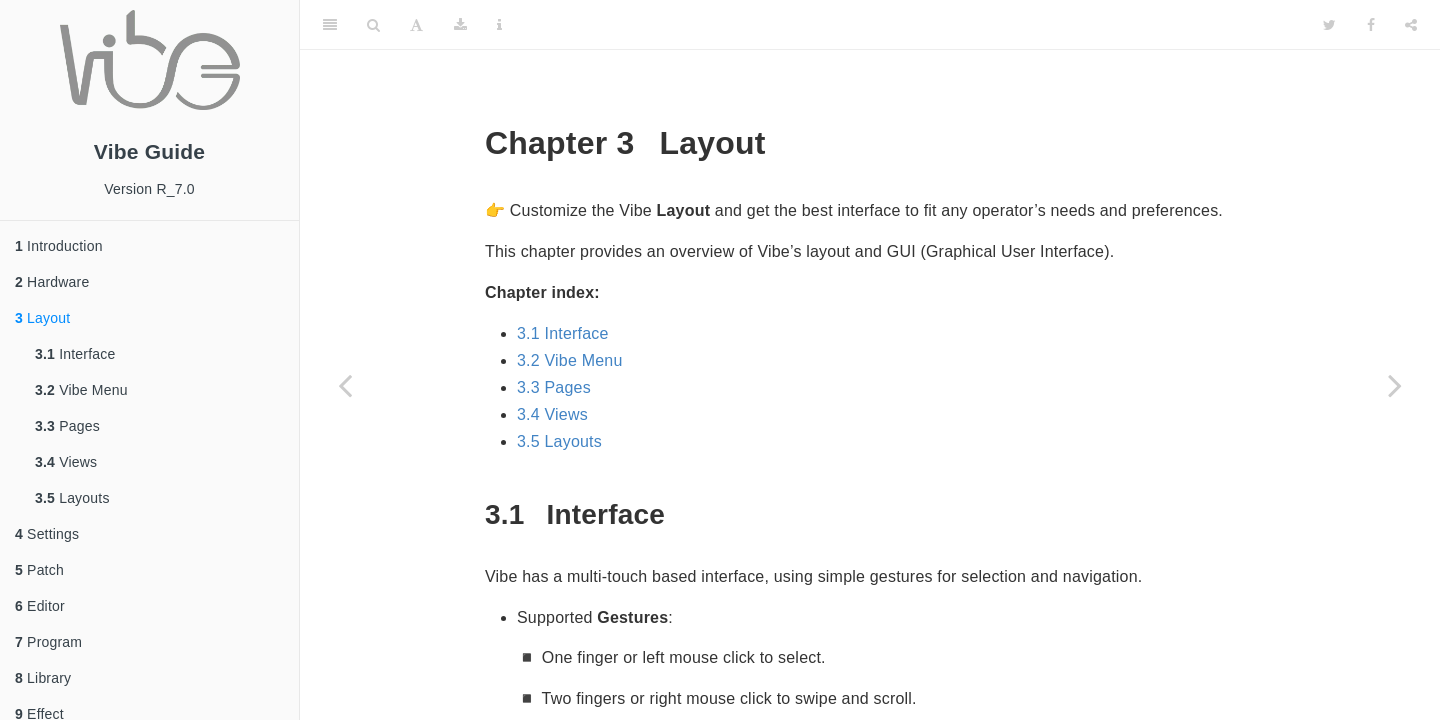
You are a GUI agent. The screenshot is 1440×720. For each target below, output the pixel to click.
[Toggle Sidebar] (330, 25)
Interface (75, 354)
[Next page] (1395, 385)
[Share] (1411, 25)
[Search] (373, 25)
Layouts (72, 498)
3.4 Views (552, 414)
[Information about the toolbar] (499, 25)
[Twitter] (1329, 25)
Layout (42, 318)
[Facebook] (1371, 25)
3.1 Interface (563, 333)
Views (66, 462)
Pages (67, 426)
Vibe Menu (81, 390)
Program (48, 642)
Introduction (59, 246)
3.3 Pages (554, 387)
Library (43, 678)
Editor (40, 606)
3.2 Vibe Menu (570, 360)
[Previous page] (345, 385)
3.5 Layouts (559, 441)
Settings (47, 534)
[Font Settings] (416, 25)
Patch (39, 570)
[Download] (460, 25)
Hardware (52, 282)
